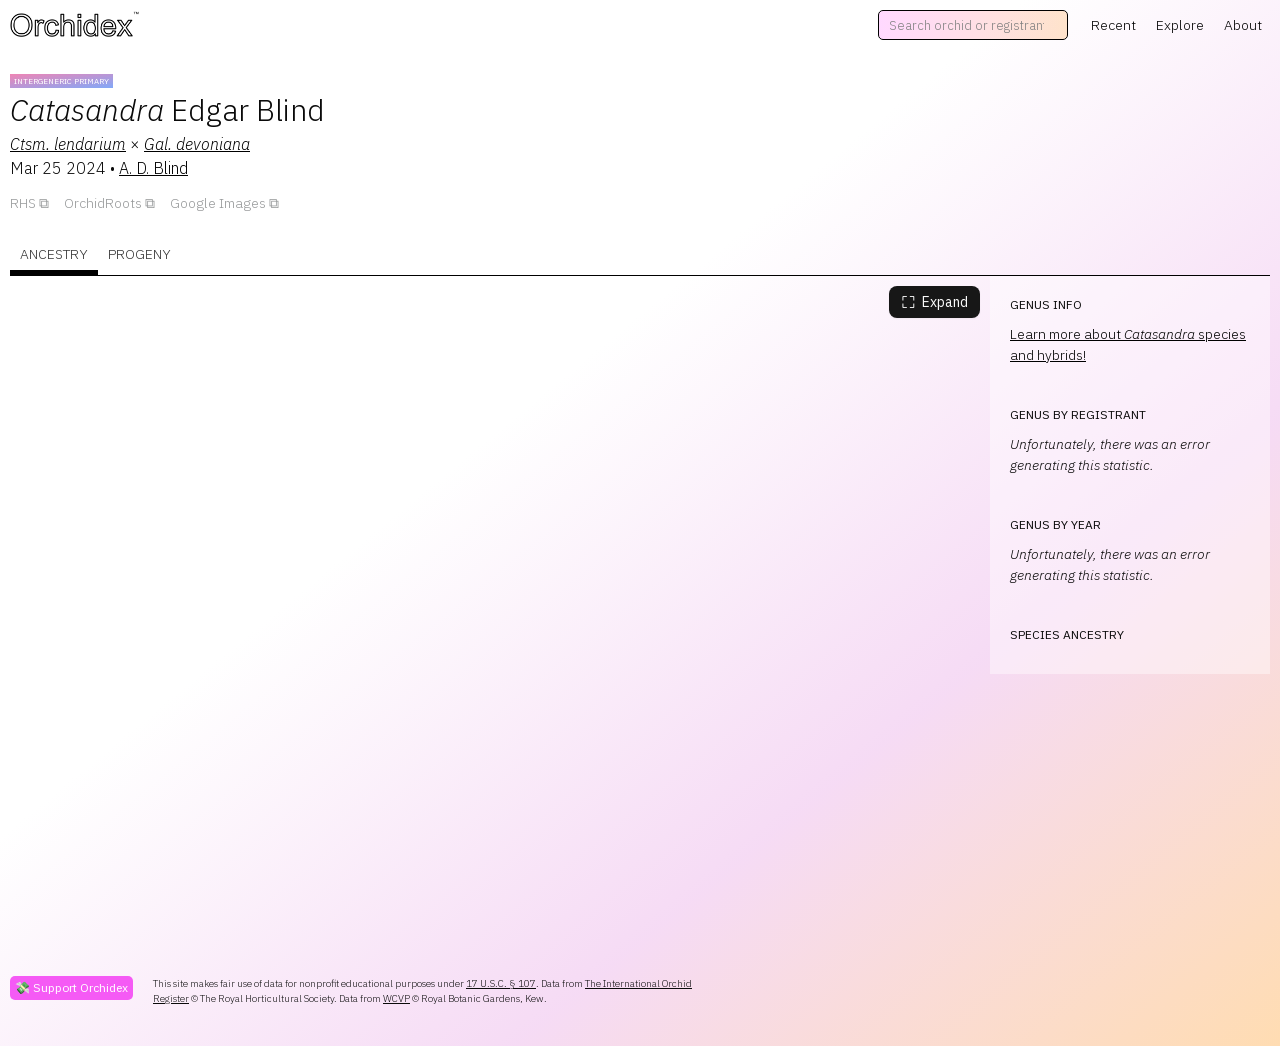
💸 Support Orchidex (71, 987)
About (1243, 25)
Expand (934, 302)
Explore (1180, 25)
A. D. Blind (153, 168)
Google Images (218, 203)
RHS (23, 203)
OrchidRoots (103, 203)
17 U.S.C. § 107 (501, 983)
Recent (1113, 25)
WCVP (396, 998)
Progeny (139, 254)
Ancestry (54, 254)
